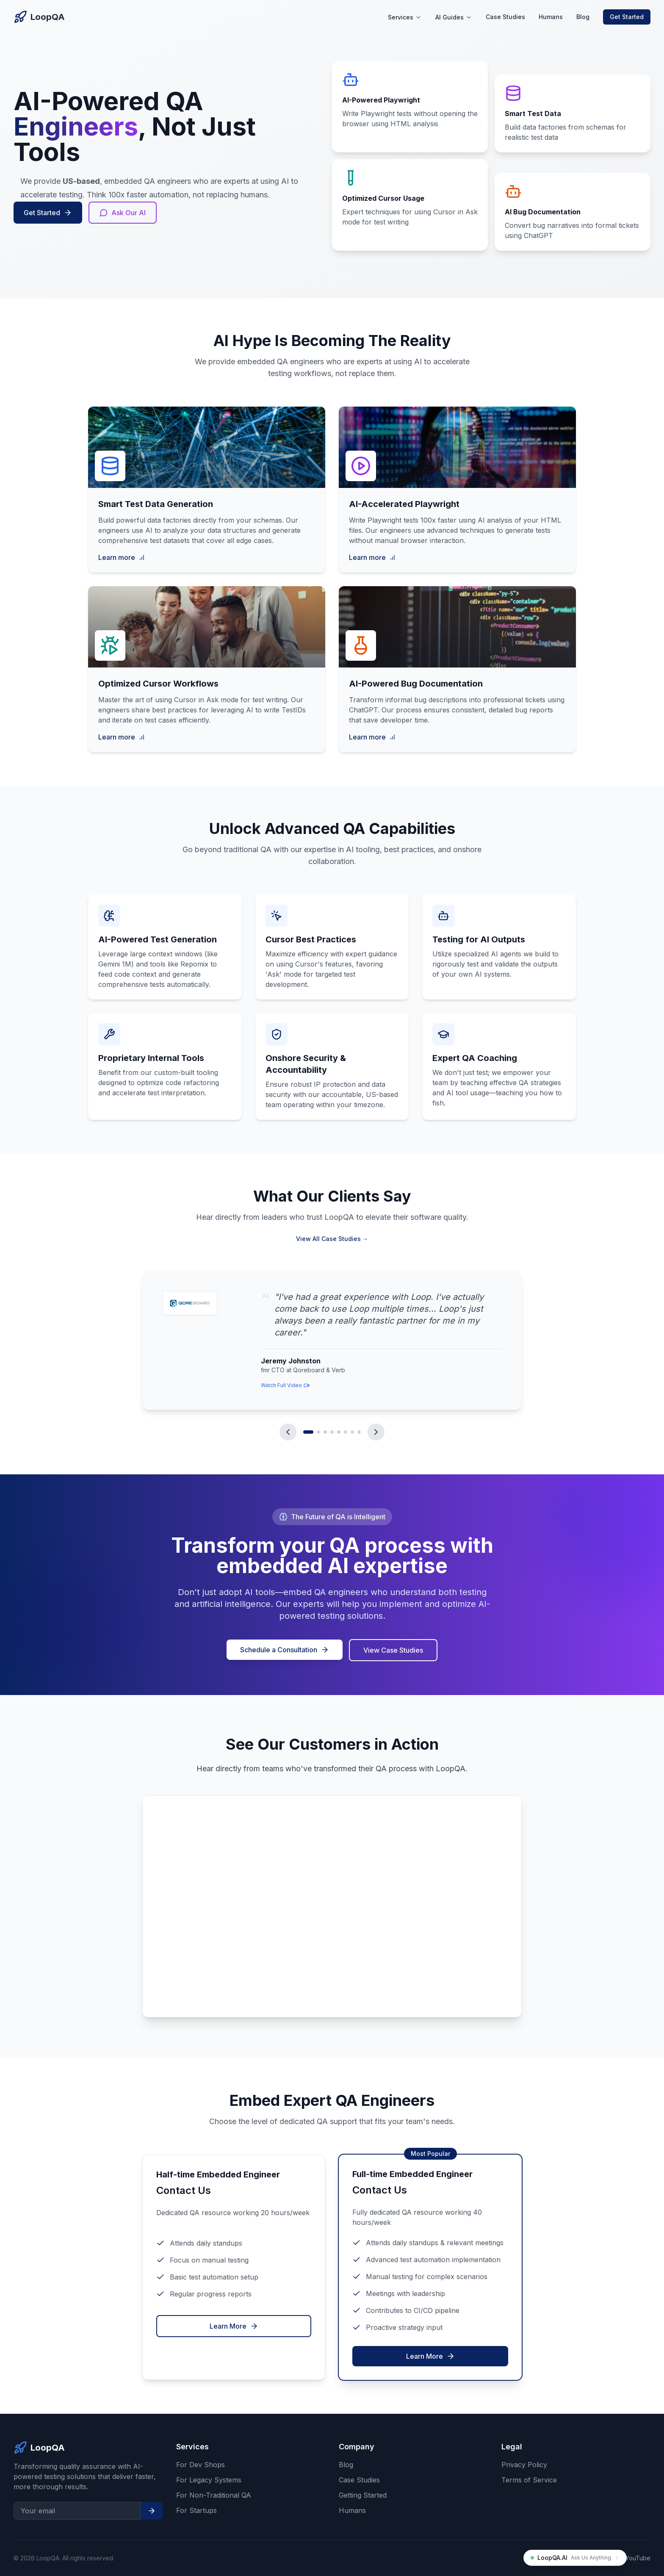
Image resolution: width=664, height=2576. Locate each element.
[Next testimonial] (376, 1432)
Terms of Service (529, 2480)
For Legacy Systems (208, 2480)
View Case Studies (393, 1649)
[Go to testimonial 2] (318, 1432)
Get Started (627, 16)
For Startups (196, 2510)
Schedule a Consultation (284, 1649)
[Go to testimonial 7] (352, 1432)
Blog (582, 16)
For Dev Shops (200, 2464)
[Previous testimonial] (287, 1432)
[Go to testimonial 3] (325, 1432)
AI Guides (453, 17)
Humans (551, 16)
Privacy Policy (524, 2464)
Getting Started (363, 2495)
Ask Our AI (123, 212)
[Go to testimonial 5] (338, 1432)
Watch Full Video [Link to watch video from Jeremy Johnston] (285, 1385)
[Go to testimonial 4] (332, 1432)
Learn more (121, 557)
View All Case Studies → (332, 1238)
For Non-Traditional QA (213, 2495)
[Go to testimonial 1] (308, 1432)
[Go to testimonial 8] (359, 1432)
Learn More (234, 2326)
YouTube (637, 2558)
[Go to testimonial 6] (345, 1432)
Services (405, 17)
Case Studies (505, 16)
